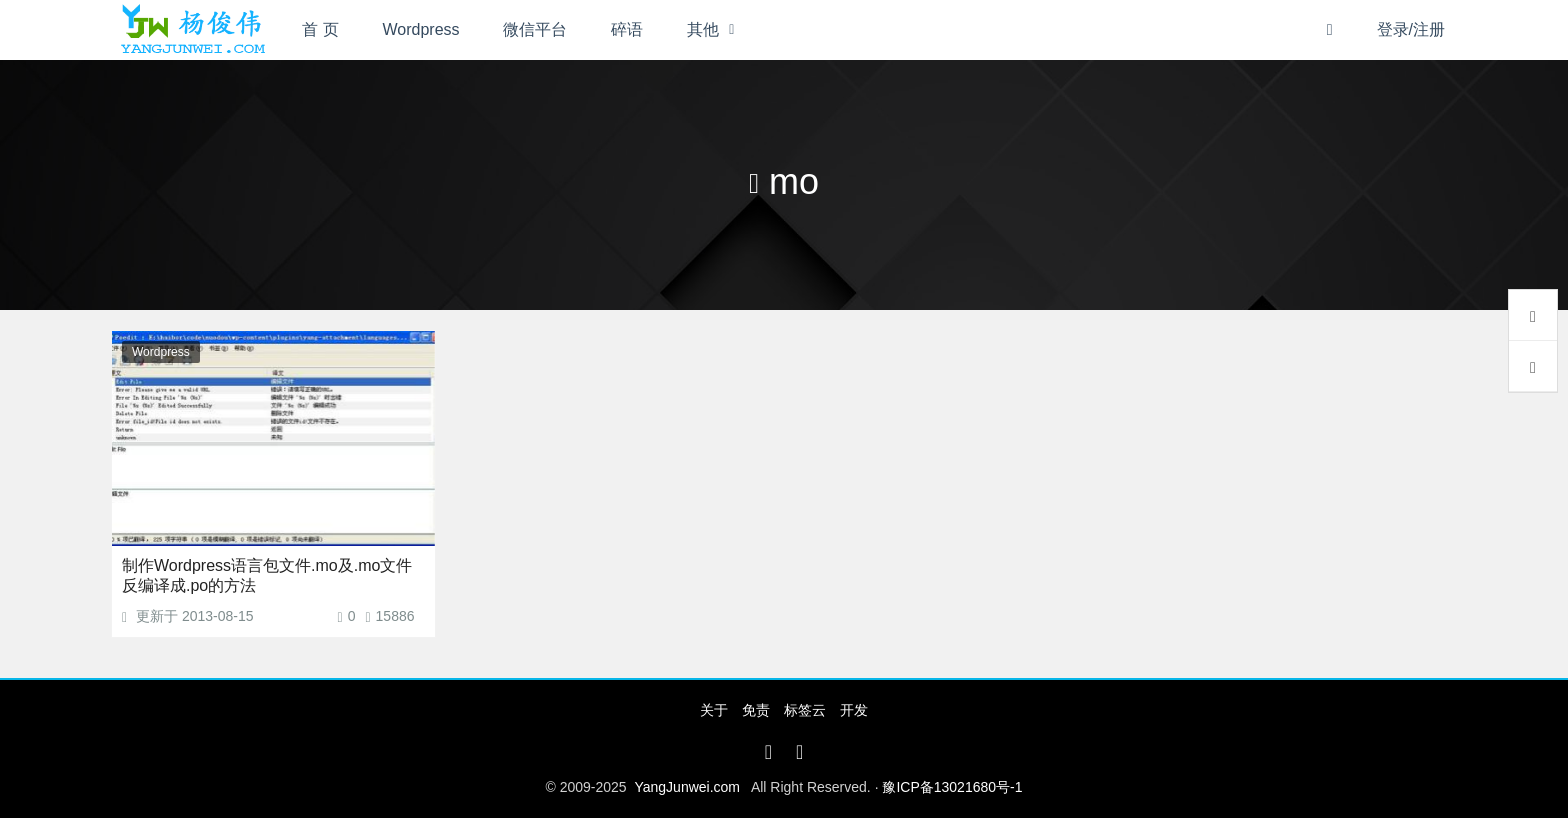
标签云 (805, 710)
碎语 (627, 29)
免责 (756, 710)
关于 (714, 710)
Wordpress (421, 29)
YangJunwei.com (687, 787)
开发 (854, 710)
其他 (703, 29)
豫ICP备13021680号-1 (952, 787)
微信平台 (535, 29)
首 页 (320, 29)
